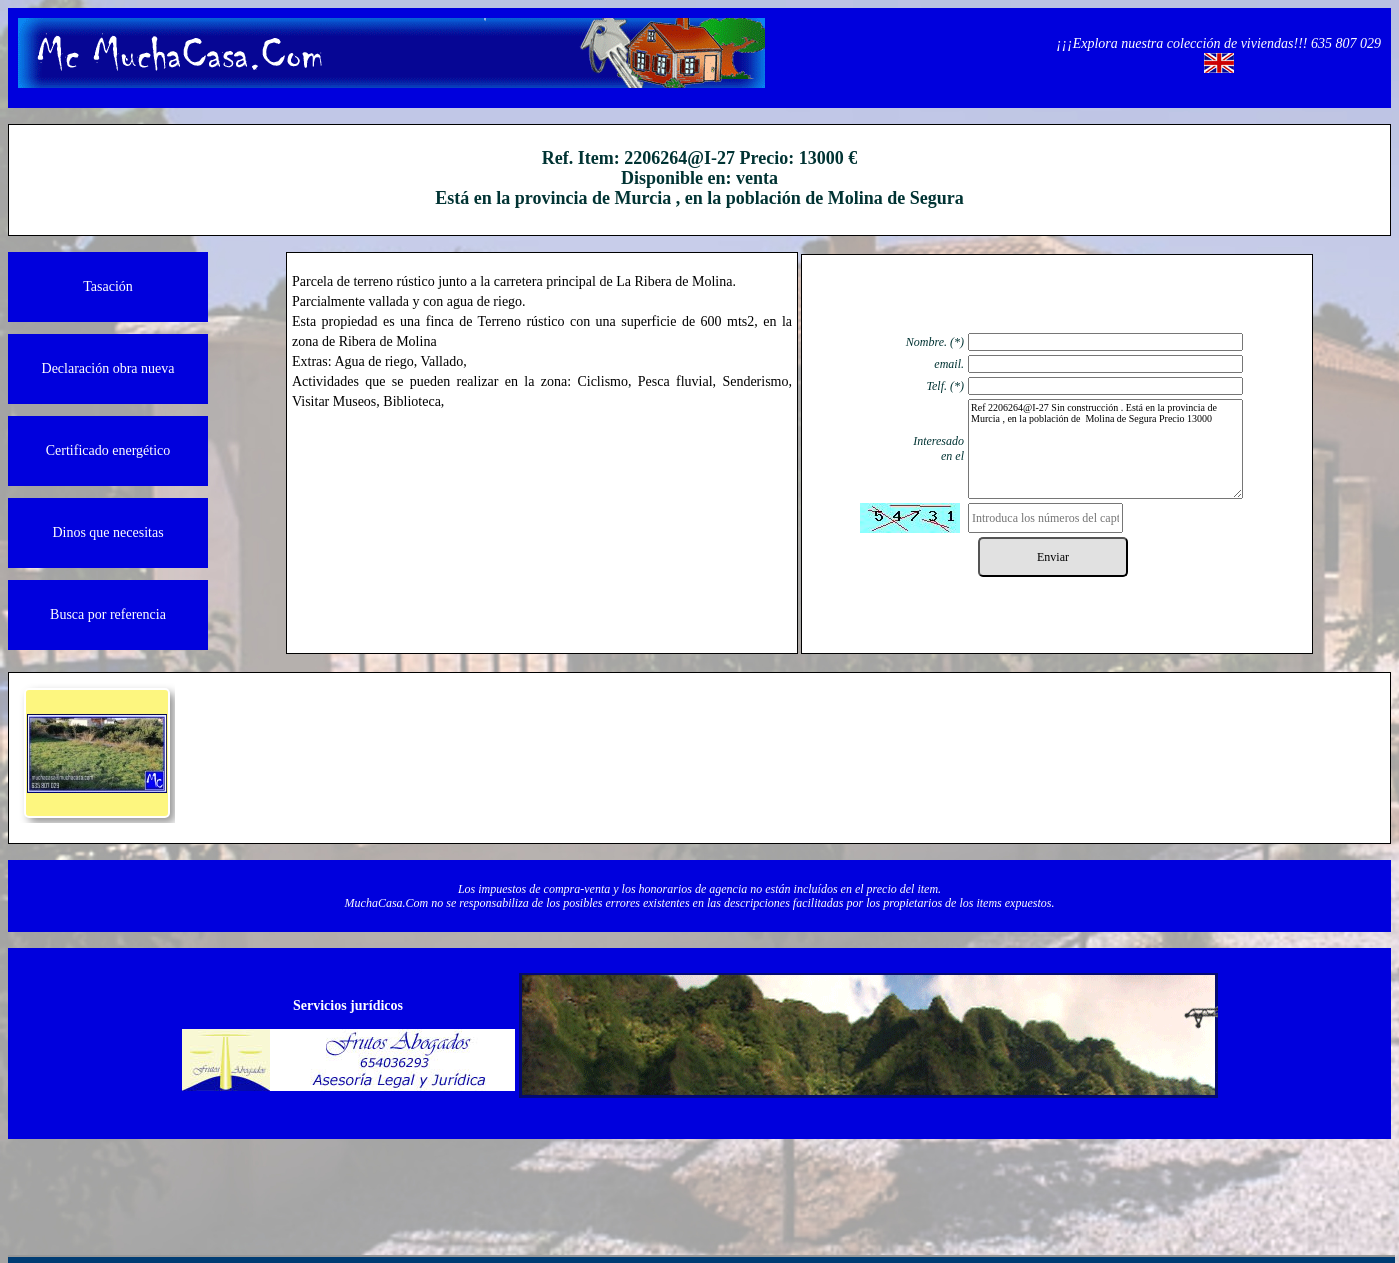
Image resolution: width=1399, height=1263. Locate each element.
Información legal (332, 1183)
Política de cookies (927, 1183)
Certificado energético (108, 450)
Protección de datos (778, 1183)
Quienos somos (481, 1183)
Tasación (108, 286)
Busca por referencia (108, 614)
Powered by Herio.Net (1076, 1183)
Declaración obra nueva (108, 368)
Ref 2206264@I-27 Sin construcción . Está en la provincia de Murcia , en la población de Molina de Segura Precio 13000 (1105, 449)
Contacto (629, 1183)
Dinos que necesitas (107, 532)
